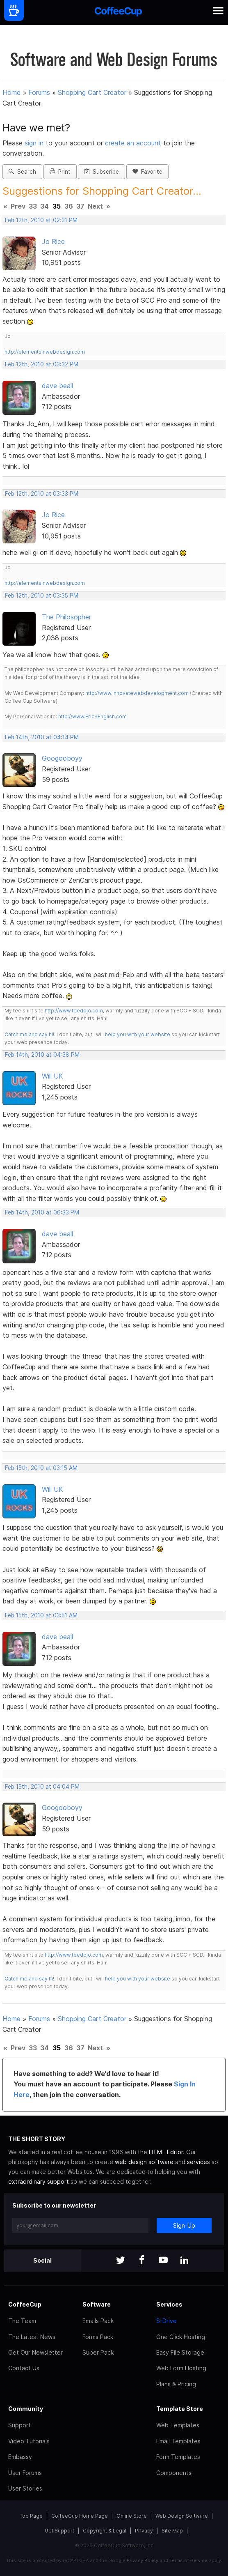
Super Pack (98, 2352)
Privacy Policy (142, 2560)
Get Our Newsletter (35, 2352)
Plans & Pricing (176, 2383)
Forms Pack (97, 2336)
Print (60, 171)
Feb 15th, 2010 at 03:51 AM (41, 1615)
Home (11, 92)
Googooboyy (62, 758)
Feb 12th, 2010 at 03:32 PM (41, 364)
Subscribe (101, 171)
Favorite (147, 171)
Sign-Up (184, 2225)
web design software (144, 2161)
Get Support (59, 2531)
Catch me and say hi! (29, 1034)
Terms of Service (188, 2560)
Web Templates (177, 2425)
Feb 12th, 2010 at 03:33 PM (41, 493)
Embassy (20, 2456)
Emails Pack (98, 2320)
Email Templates (178, 2441)
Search (22, 171)
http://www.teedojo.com (74, 1010)
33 (33, 206)
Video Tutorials (29, 2441)
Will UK (52, 1076)
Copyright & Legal (104, 2531)
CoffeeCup (24, 2304)
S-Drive (166, 2320)
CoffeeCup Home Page (79, 2516)
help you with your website (137, 1034)
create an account (133, 143)
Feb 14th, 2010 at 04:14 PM (42, 737)
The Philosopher (66, 617)
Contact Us (23, 2367)
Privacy (144, 2531)
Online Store (131, 2516)
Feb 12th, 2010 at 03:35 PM (41, 595)
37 (80, 206)
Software (96, 2304)
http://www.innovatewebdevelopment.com (137, 693)
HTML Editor (166, 2151)
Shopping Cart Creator (92, 92)
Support (19, 2425)
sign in (35, 143)
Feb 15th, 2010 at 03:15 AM (41, 1468)
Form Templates (178, 2456)
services (198, 2161)
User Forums (25, 2472)
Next (95, 206)
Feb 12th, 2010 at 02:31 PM (41, 220)
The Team (22, 2320)
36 (68, 206)
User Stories (25, 2488)
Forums (39, 92)
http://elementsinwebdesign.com (45, 352)
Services (169, 2304)
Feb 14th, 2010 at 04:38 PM (42, 1054)
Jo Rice (53, 241)
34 (44, 206)
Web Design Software (181, 2516)
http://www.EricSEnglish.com (92, 716)
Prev (18, 206)
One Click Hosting (180, 2336)
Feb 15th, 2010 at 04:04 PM (42, 1786)
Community (25, 2408)
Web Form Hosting (181, 2367)
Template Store (179, 2408)
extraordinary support (38, 2181)
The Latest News (31, 2336)
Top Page (31, 2516)
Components (174, 2472)
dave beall (57, 386)
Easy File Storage (180, 2352)
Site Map (172, 2531)
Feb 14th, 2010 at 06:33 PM (42, 1212)
